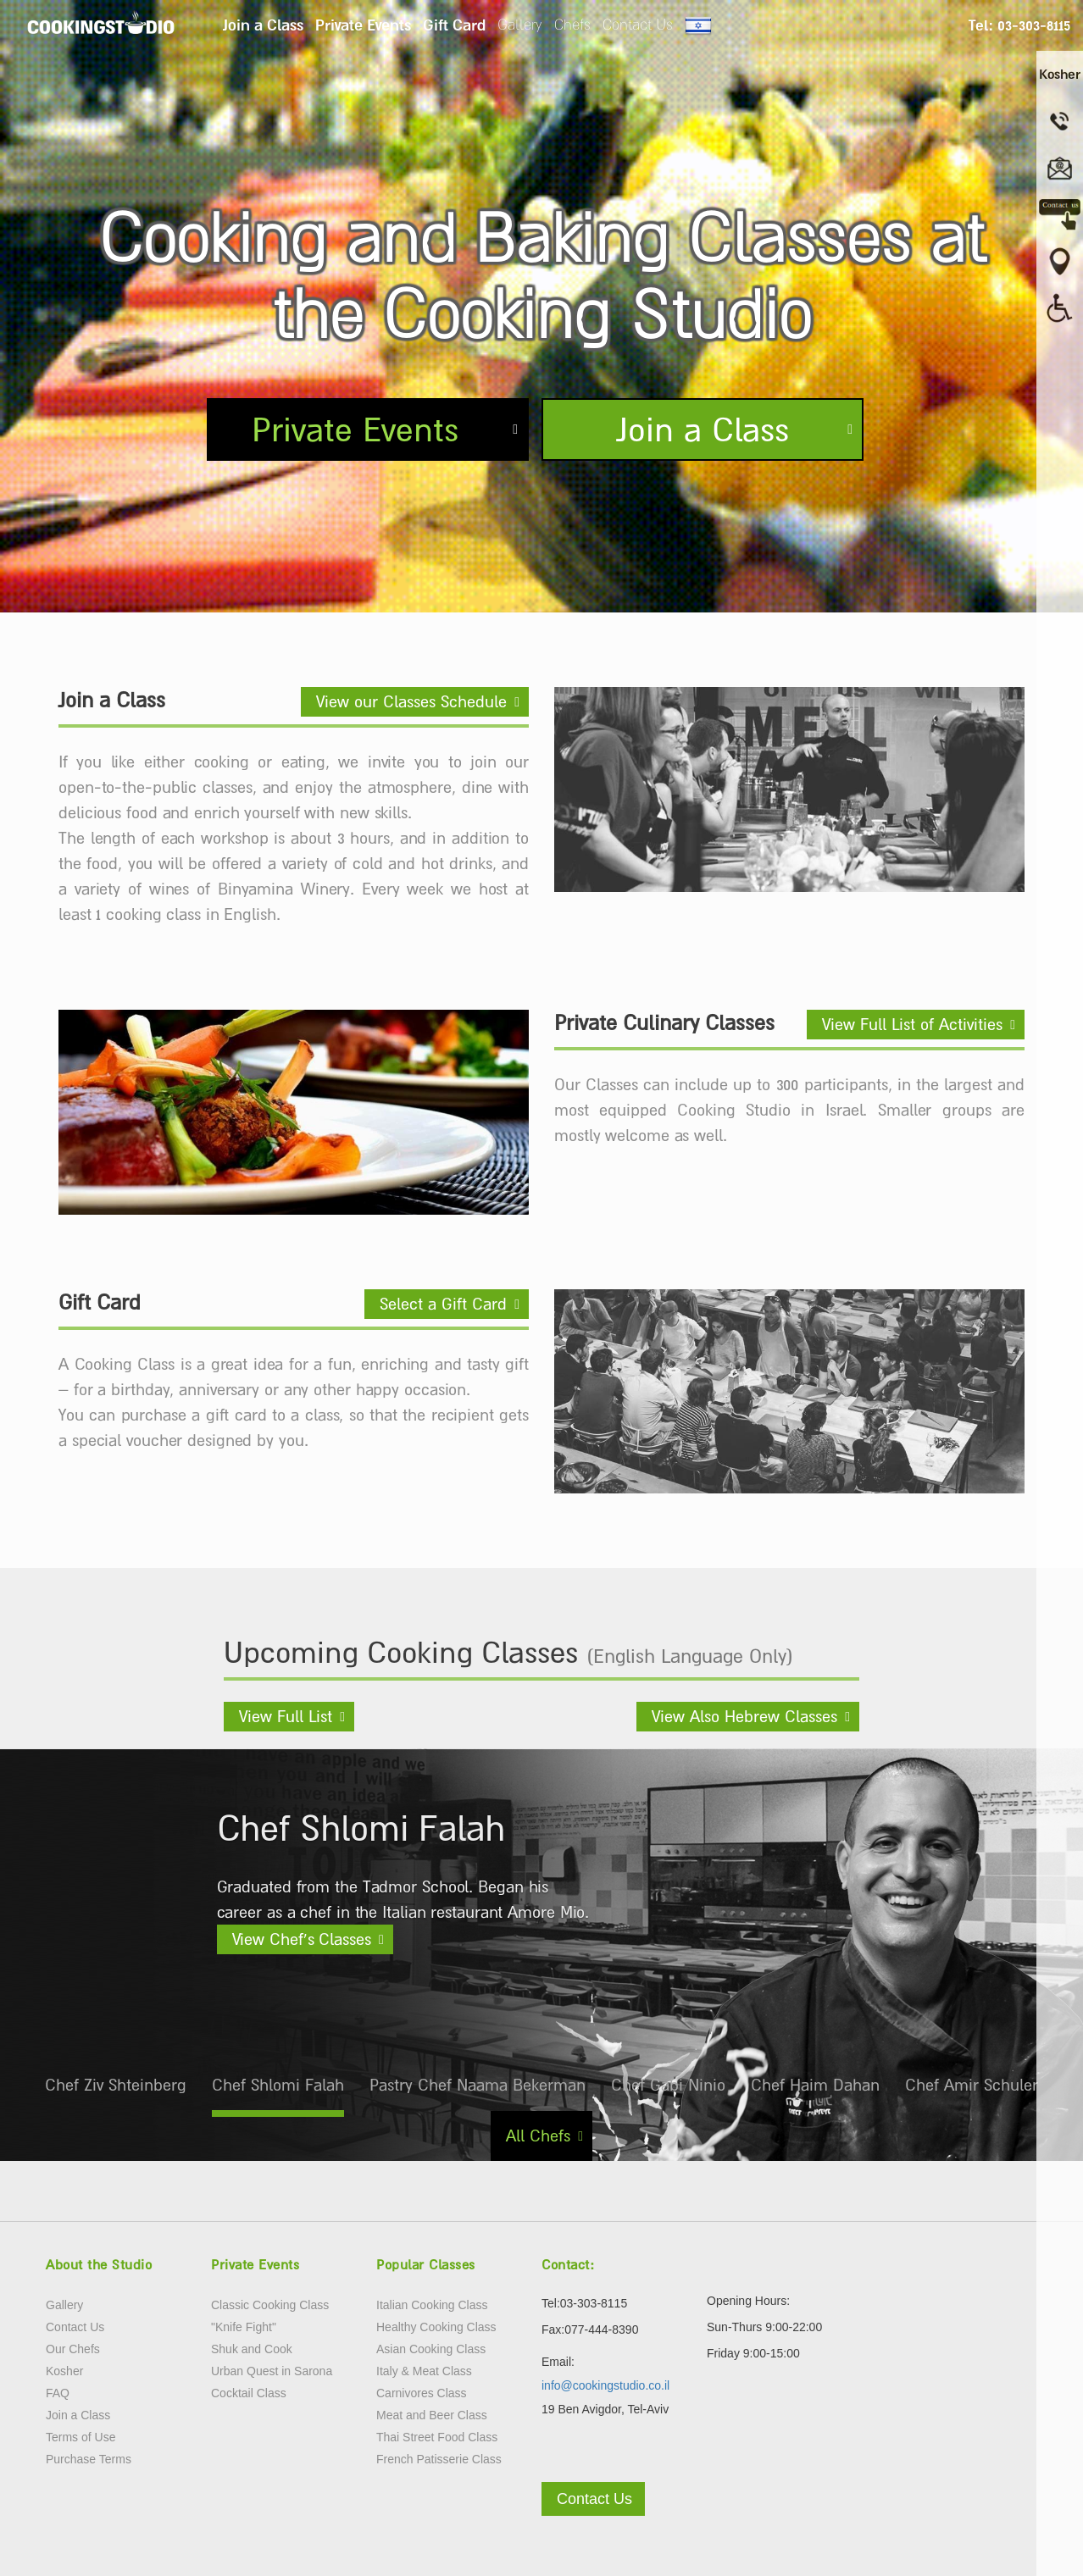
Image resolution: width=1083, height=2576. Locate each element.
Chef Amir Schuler (971, 2084)
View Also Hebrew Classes (744, 1716)
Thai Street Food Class (436, 2437)
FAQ (57, 2393)
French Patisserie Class (439, 2459)
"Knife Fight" (243, 2327)
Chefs (572, 24)
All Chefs (538, 2135)
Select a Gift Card (443, 1303)
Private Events (363, 24)
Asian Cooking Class (431, 2349)
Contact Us (638, 24)
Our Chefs (73, 2349)
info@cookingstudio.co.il (605, 2385)
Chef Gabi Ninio (668, 2084)
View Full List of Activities (912, 1024)
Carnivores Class (421, 2393)
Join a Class (263, 24)
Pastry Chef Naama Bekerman (477, 2084)
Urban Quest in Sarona (271, 2371)
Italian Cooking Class (432, 2305)
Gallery (519, 24)
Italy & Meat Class (424, 2371)
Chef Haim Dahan (815, 2084)
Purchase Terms (88, 2459)
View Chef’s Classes (301, 1939)
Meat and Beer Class (431, 2415)
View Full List (285, 1716)
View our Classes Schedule (411, 701)
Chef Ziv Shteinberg (115, 2084)
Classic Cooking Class (270, 2305)
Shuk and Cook (251, 2349)
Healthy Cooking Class (436, 2327)
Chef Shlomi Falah (278, 2084)
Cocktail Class (248, 2393)
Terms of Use (80, 2437)
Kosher (64, 2371)
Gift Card (454, 24)
